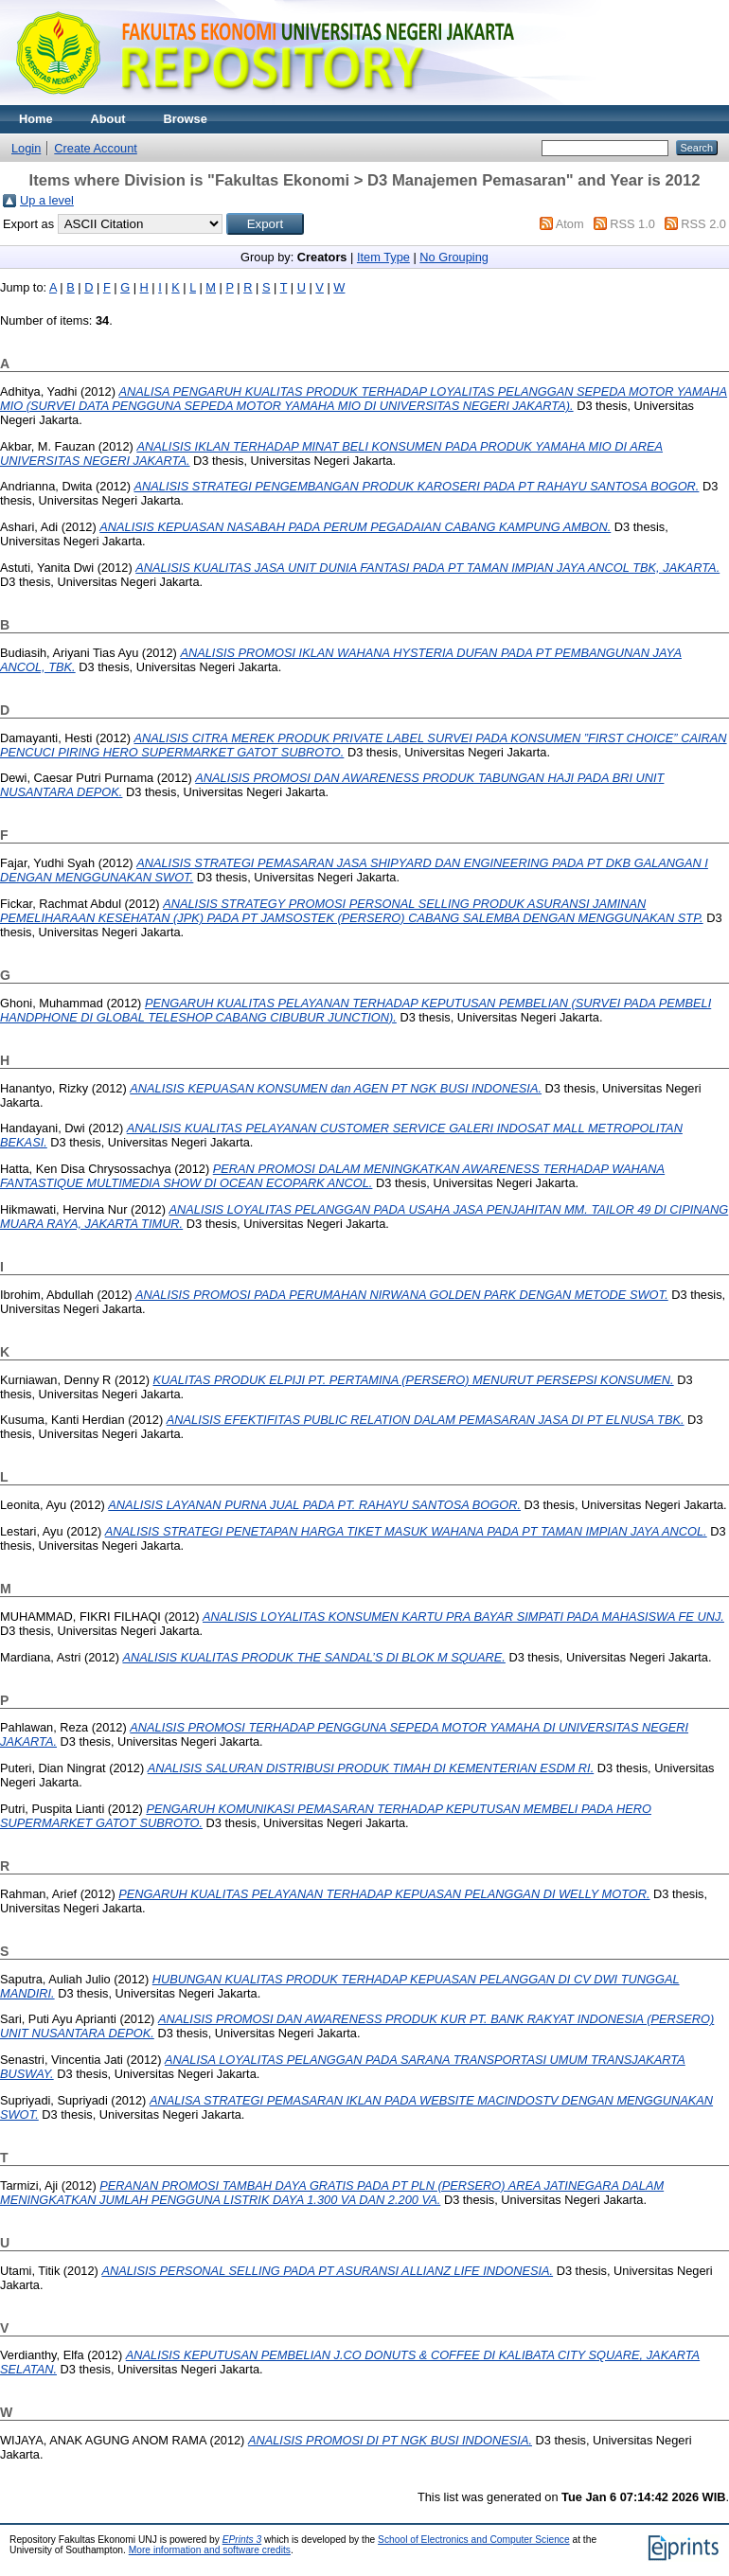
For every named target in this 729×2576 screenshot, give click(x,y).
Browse (185, 119)
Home (36, 119)
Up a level (47, 200)
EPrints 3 (242, 2539)
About (108, 119)
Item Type (383, 257)
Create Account (95, 148)
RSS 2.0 (703, 224)
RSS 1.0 (632, 224)
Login (26, 148)
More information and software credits (210, 2550)
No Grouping (454, 257)
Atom (570, 224)
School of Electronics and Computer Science (474, 2539)
